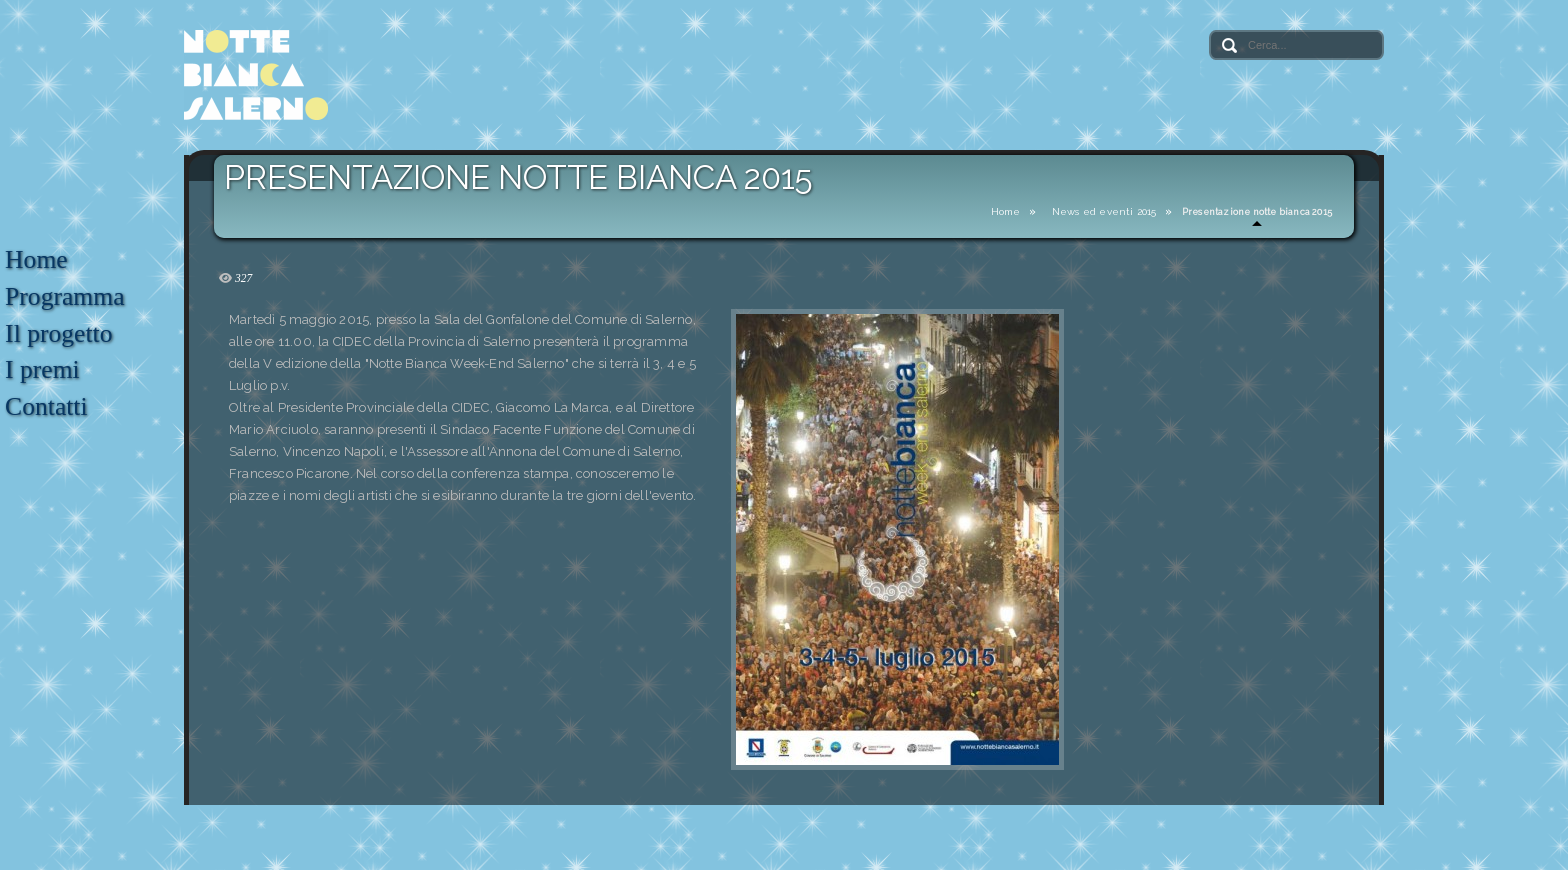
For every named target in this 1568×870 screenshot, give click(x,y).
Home (1006, 211)
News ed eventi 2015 (1104, 211)
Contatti (46, 406)
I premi (42, 369)
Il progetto (58, 333)
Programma (64, 296)
